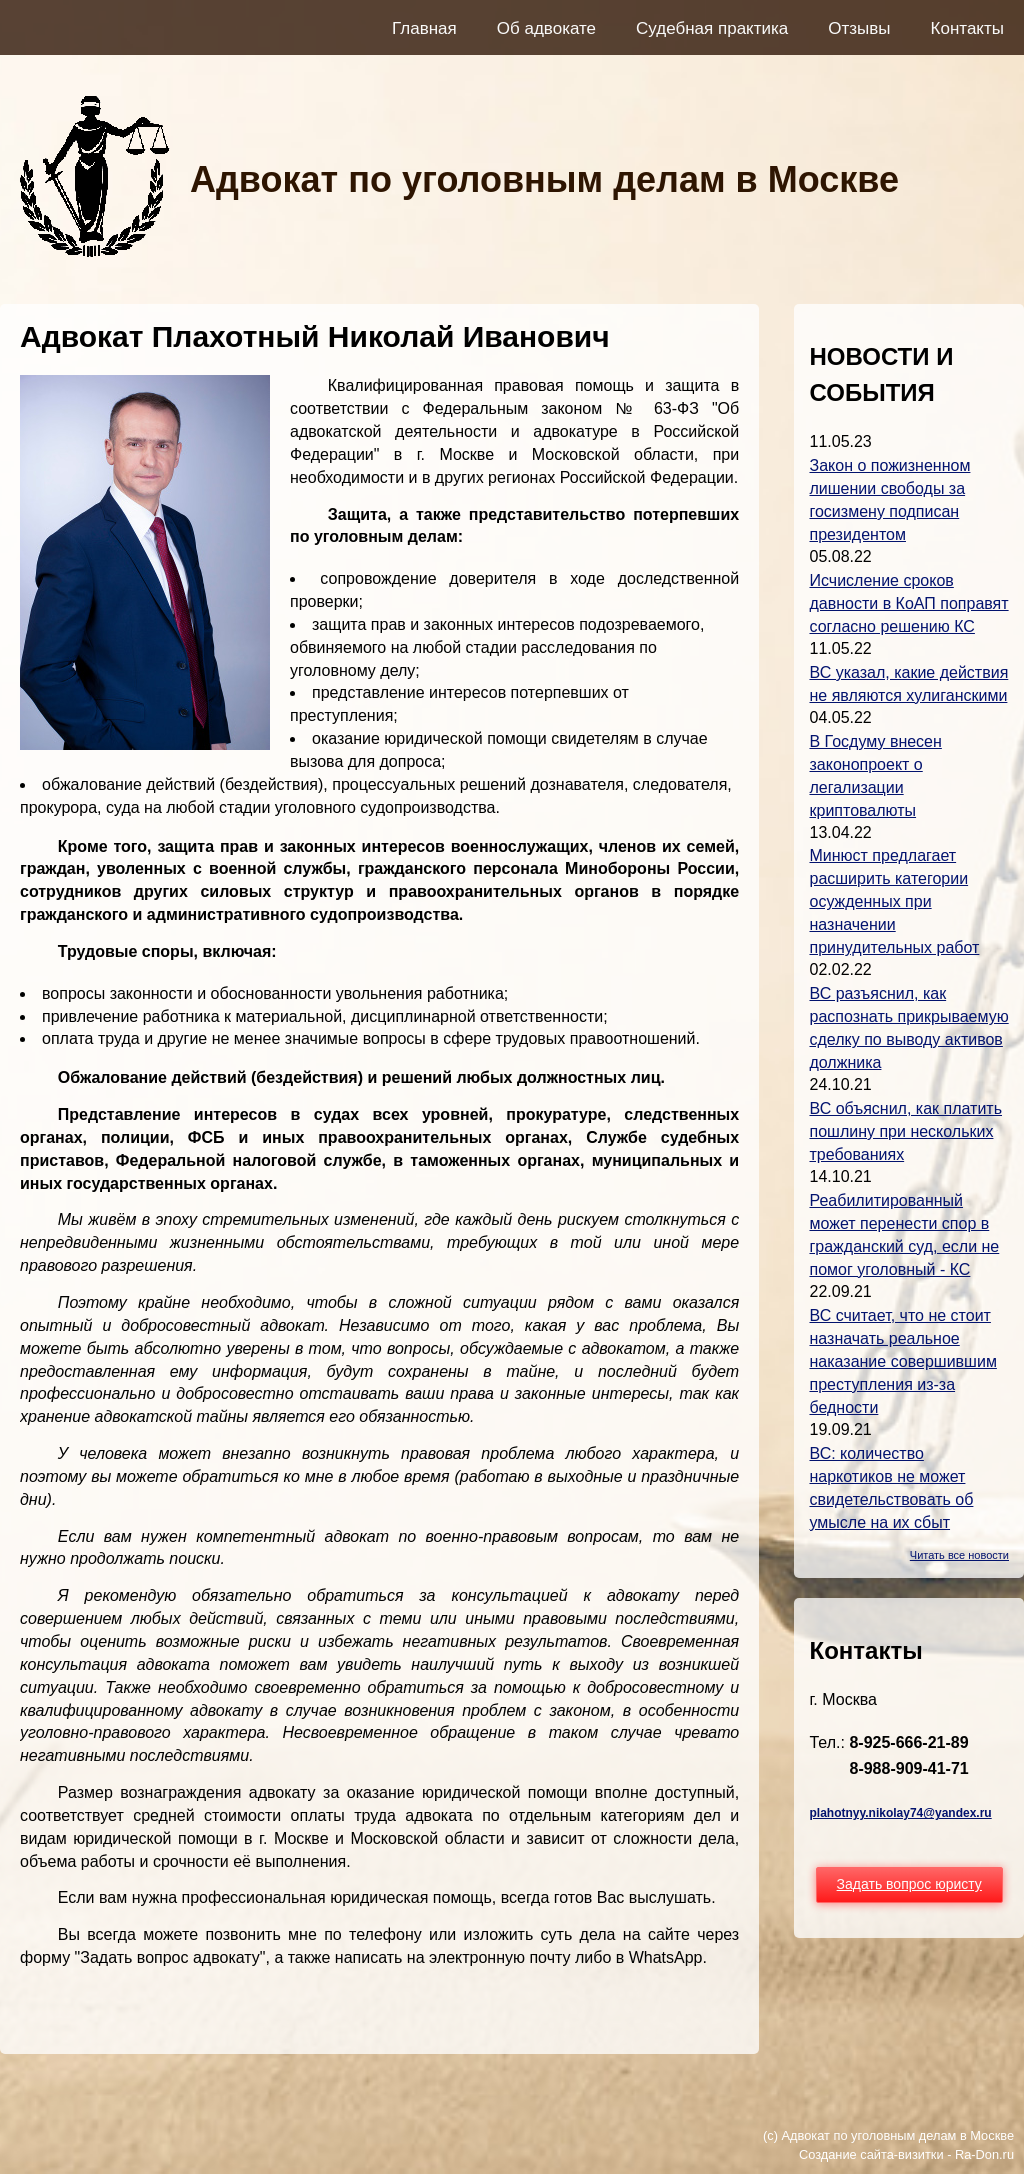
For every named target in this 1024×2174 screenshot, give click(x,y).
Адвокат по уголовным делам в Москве (544, 179)
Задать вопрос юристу (909, 1884)
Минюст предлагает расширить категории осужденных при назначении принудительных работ (894, 901)
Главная (424, 28)
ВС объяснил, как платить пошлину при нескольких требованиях (905, 1131)
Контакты (967, 28)
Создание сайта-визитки (871, 2154)
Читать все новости (959, 1555)
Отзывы (859, 28)
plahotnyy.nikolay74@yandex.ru (900, 1813)
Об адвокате (546, 28)
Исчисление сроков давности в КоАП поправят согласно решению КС (908, 603)
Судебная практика (712, 28)
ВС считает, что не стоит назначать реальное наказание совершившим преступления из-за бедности (902, 1361)
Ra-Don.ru (984, 2154)
